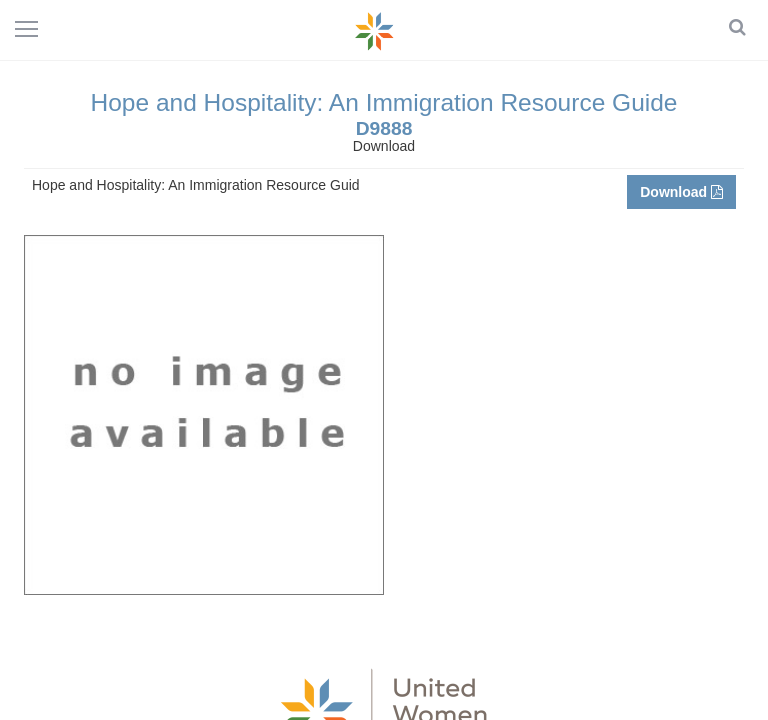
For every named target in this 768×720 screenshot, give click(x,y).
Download (681, 192)
